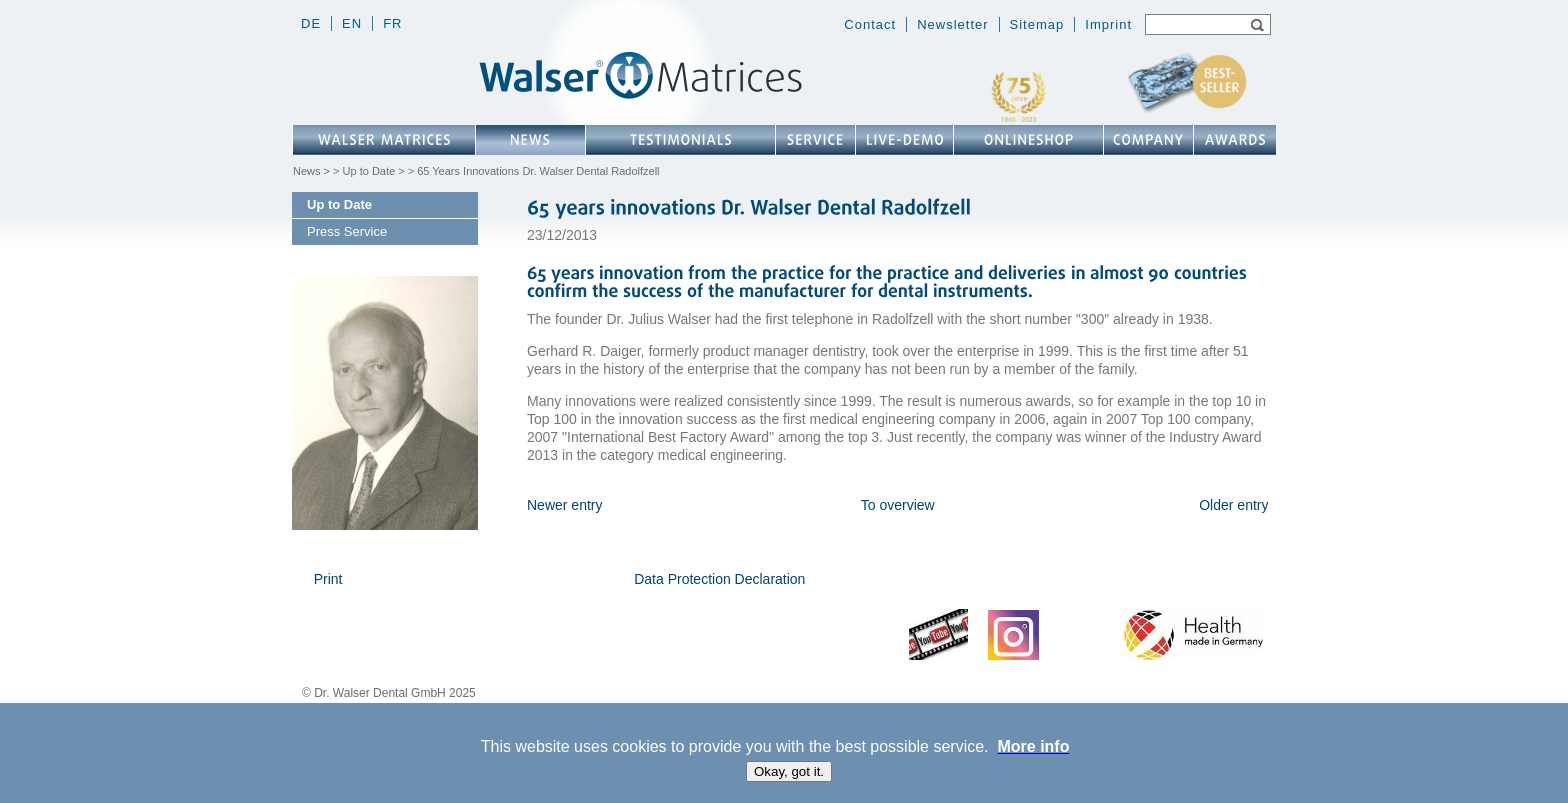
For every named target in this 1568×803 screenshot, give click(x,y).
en (352, 23)
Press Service (347, 231)
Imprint (1108, 24)
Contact (870, 24)
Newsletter (952, 24)
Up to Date (369, 171)
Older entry (1233, 505)
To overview (898, 505)
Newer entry (564, 505)
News (307, 171)
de (311, 23)
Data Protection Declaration (719, 579)
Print (328, 579)
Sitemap (1037, 24)
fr (392, 23)
